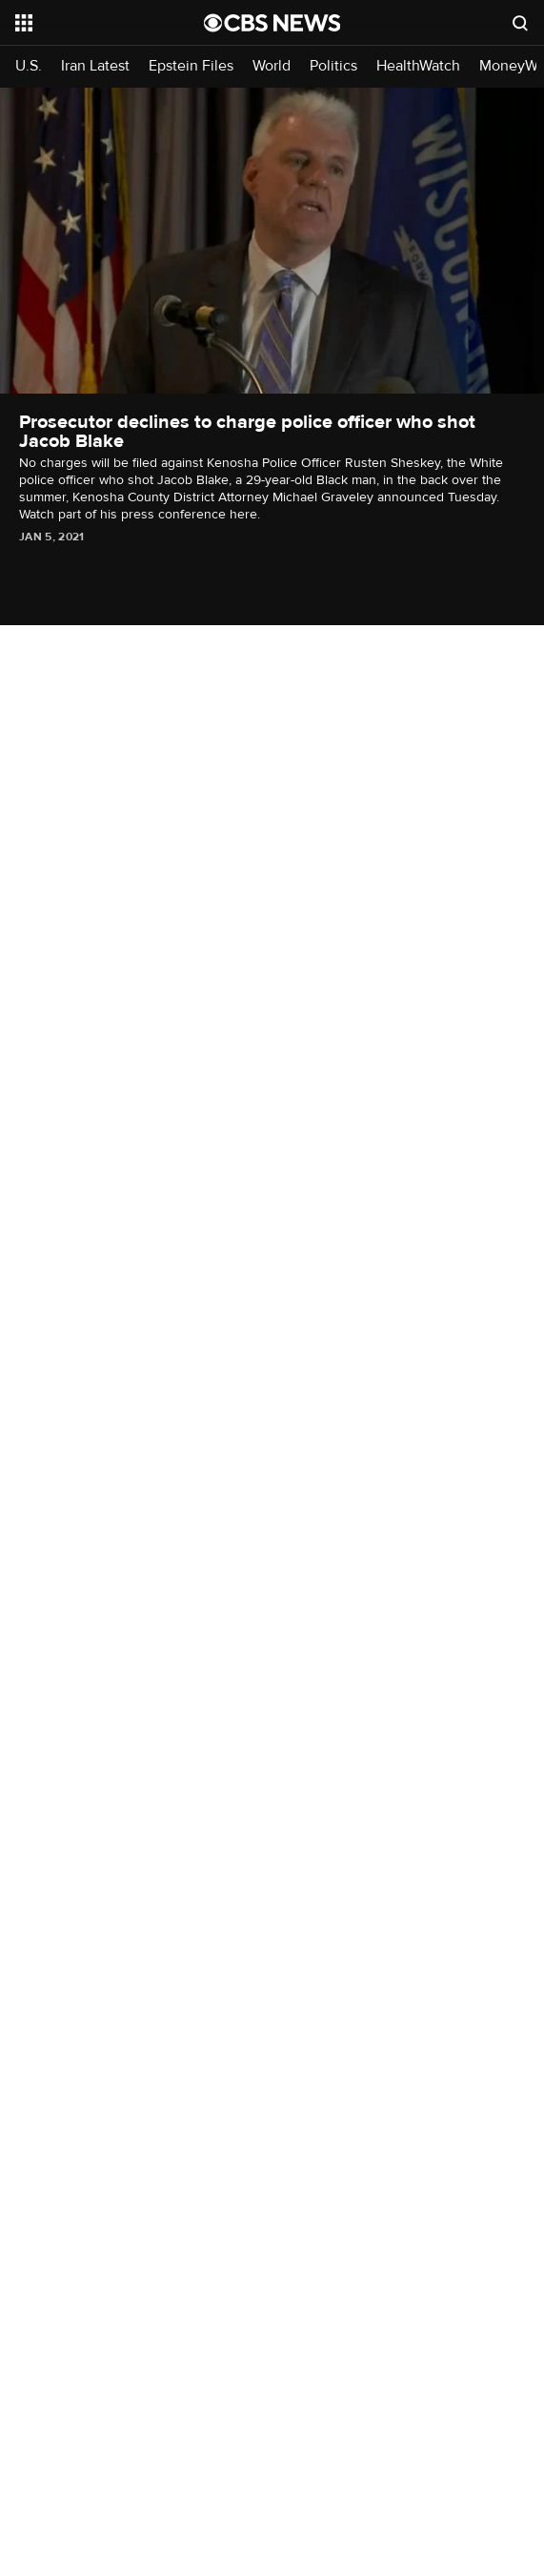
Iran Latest (95, 66)
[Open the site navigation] (101, 22)
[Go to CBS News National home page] (272, 22)
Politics (333, 66)
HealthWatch (418, 66)
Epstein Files (191, 66)
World (271, 66)
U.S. (28, 66)
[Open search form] (520, 22)
